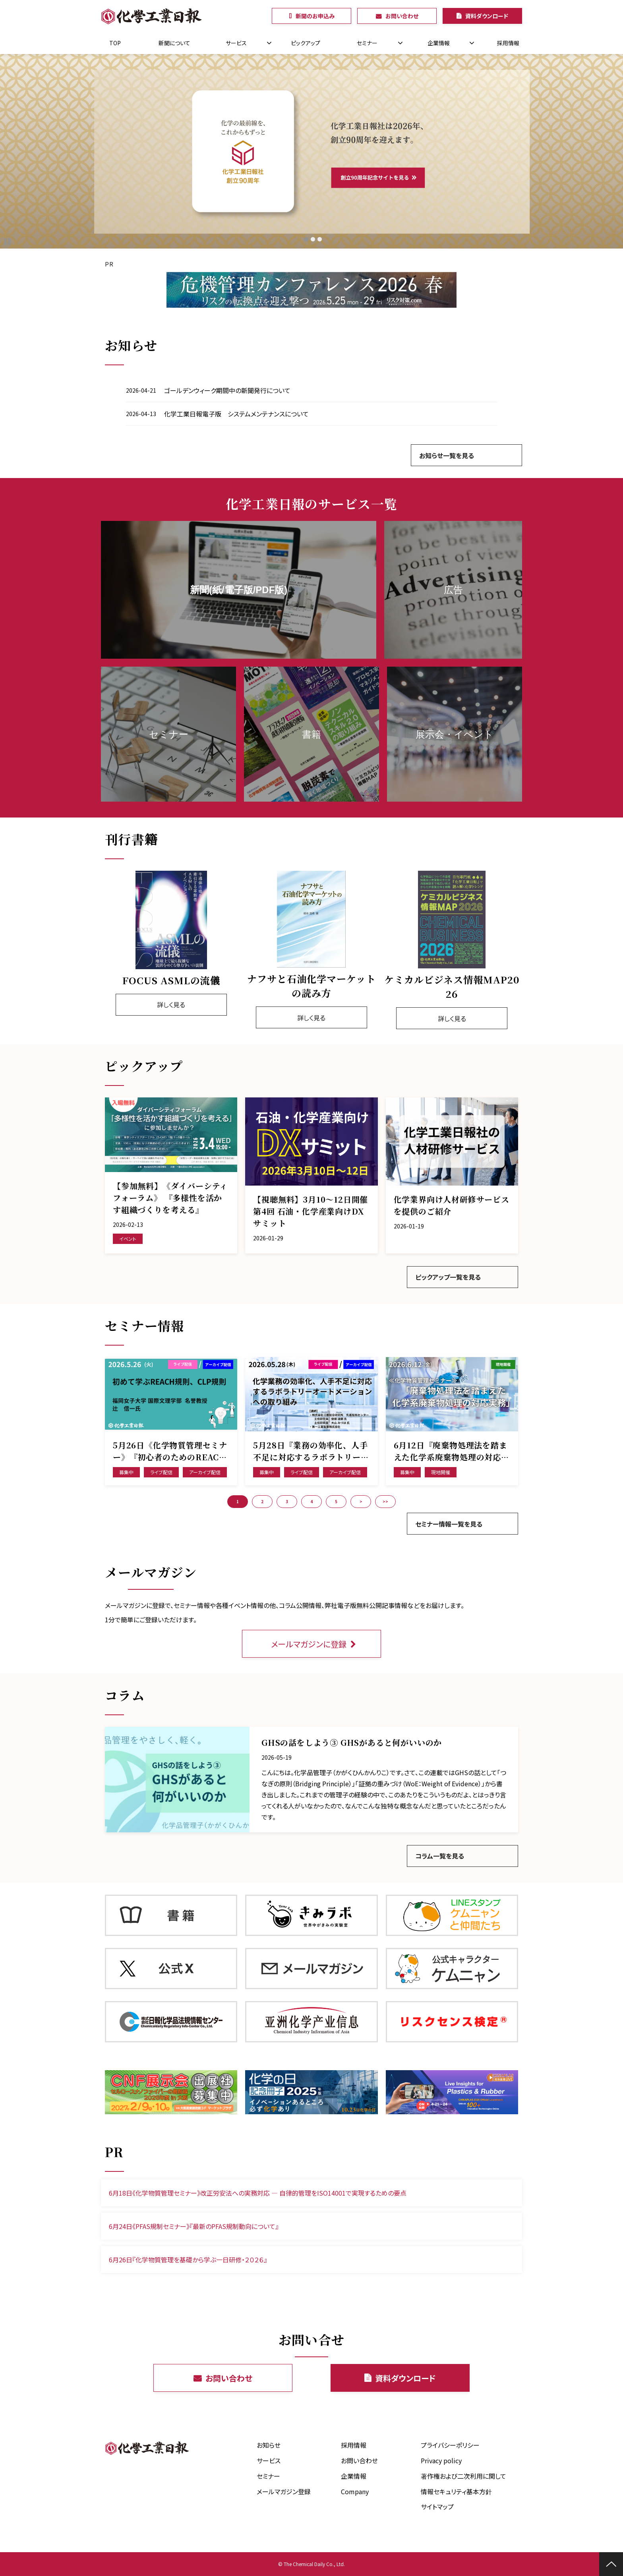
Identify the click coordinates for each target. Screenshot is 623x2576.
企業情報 (439, 43)
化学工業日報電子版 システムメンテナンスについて (236, 413)
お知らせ (269, 2445)
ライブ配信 (161, 1472)
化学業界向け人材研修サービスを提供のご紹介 (451, 1205)
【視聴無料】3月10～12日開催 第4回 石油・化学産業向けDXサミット (310, 1211)
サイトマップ (437, 2506)
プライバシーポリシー (450, 2445)
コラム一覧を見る (439, 1856)
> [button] (361, 1501)
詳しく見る (171, 1004)
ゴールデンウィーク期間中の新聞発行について (227, 390)
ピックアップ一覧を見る (448, 1277)
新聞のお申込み (315, 16)
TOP (115, 43)
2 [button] (262, 1501)
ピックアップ (305, 43)
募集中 (126, 1472)
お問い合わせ (401, 16)
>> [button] (385, 1501)
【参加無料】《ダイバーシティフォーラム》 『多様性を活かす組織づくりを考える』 (170, 1197)
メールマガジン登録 (284, 2491)
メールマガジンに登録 (308, 1644)
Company (355, 2491)
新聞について (174, 43)
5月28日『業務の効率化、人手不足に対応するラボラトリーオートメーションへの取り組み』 (311, 1451)
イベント (127, 1238)
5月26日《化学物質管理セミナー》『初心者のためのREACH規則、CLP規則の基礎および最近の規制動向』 (171, 1451)
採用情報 (508, 43)
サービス (236, 43)
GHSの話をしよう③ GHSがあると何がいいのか (351, 1742)
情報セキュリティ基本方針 (456, 2491)
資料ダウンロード (486, 16)
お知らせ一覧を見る (446, 455)
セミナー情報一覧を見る (448, 1524)
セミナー (367, 43)
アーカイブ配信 (205, 1472)
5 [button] (336, 1501)
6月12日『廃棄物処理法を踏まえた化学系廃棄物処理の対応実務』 (451, 1451)
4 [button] (311, 1501)
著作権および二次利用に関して (463, 2476)
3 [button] (287, 1501)
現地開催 (440, 1472)
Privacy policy (441, 2460)
